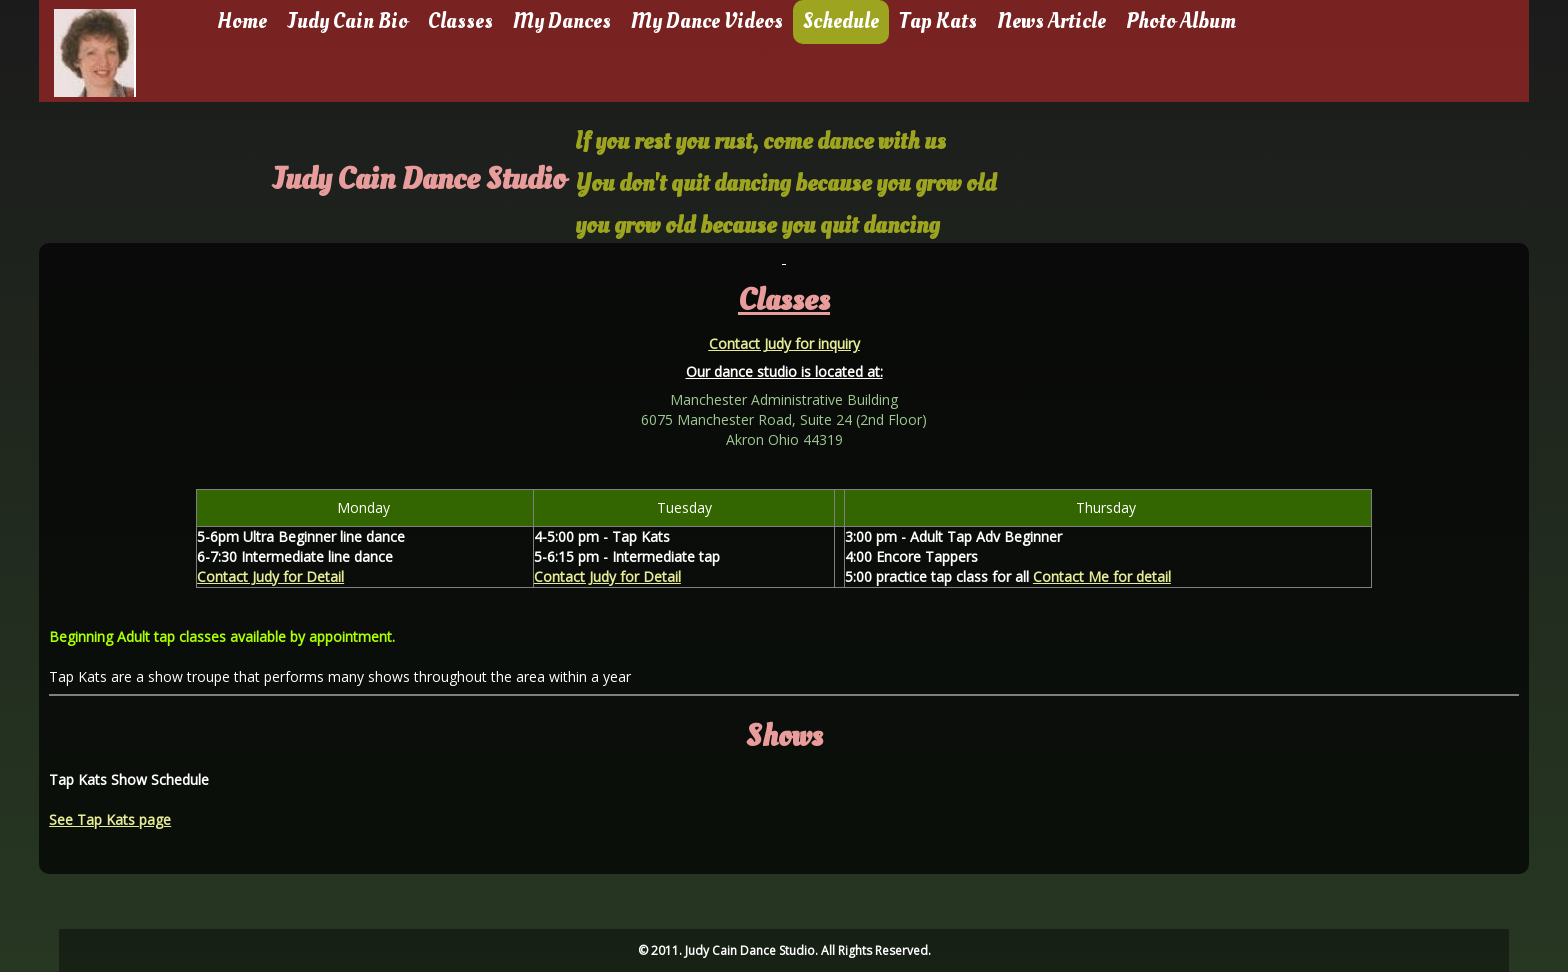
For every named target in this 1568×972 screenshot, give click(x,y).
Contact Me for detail (1102, 576)
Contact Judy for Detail (270, 576)
